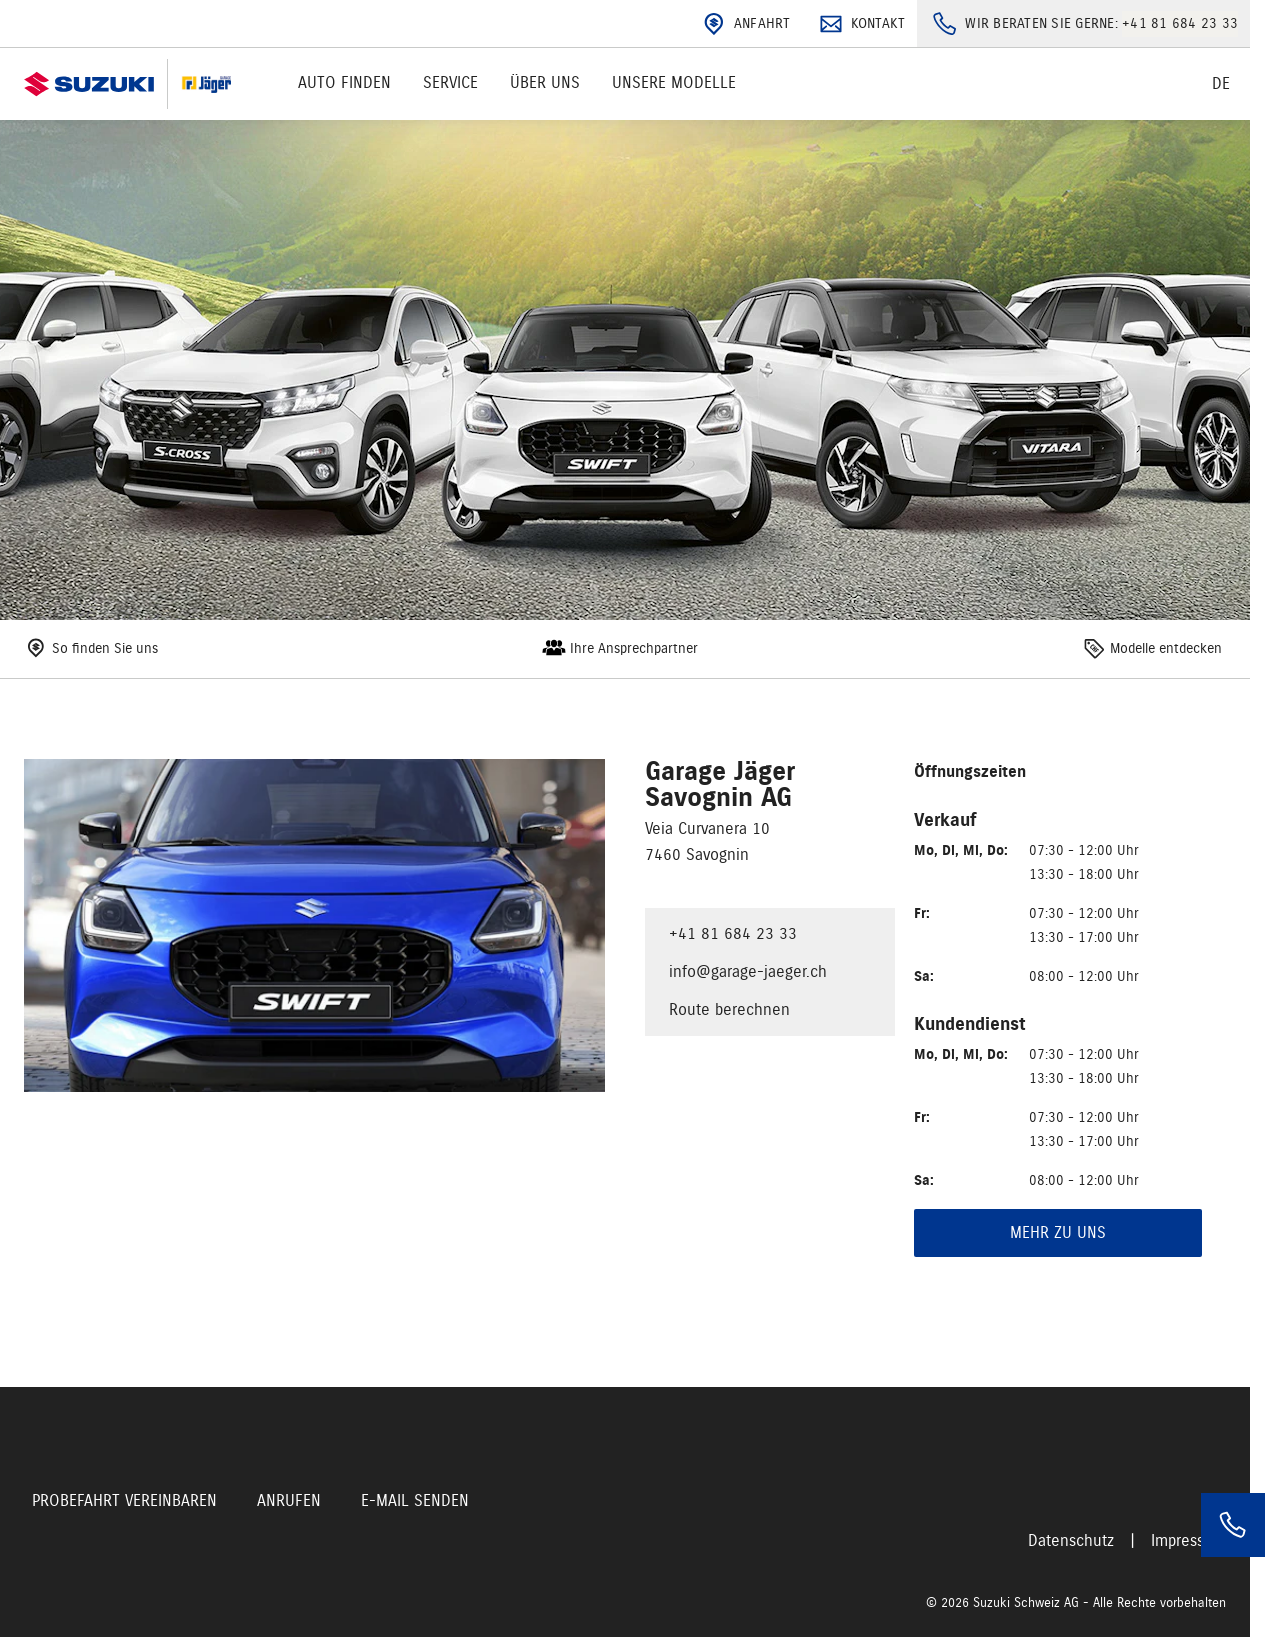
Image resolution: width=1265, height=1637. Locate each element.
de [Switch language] (1221, 84)
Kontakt (860, 24)
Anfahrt (744, 24)
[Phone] (1233, 1525)
